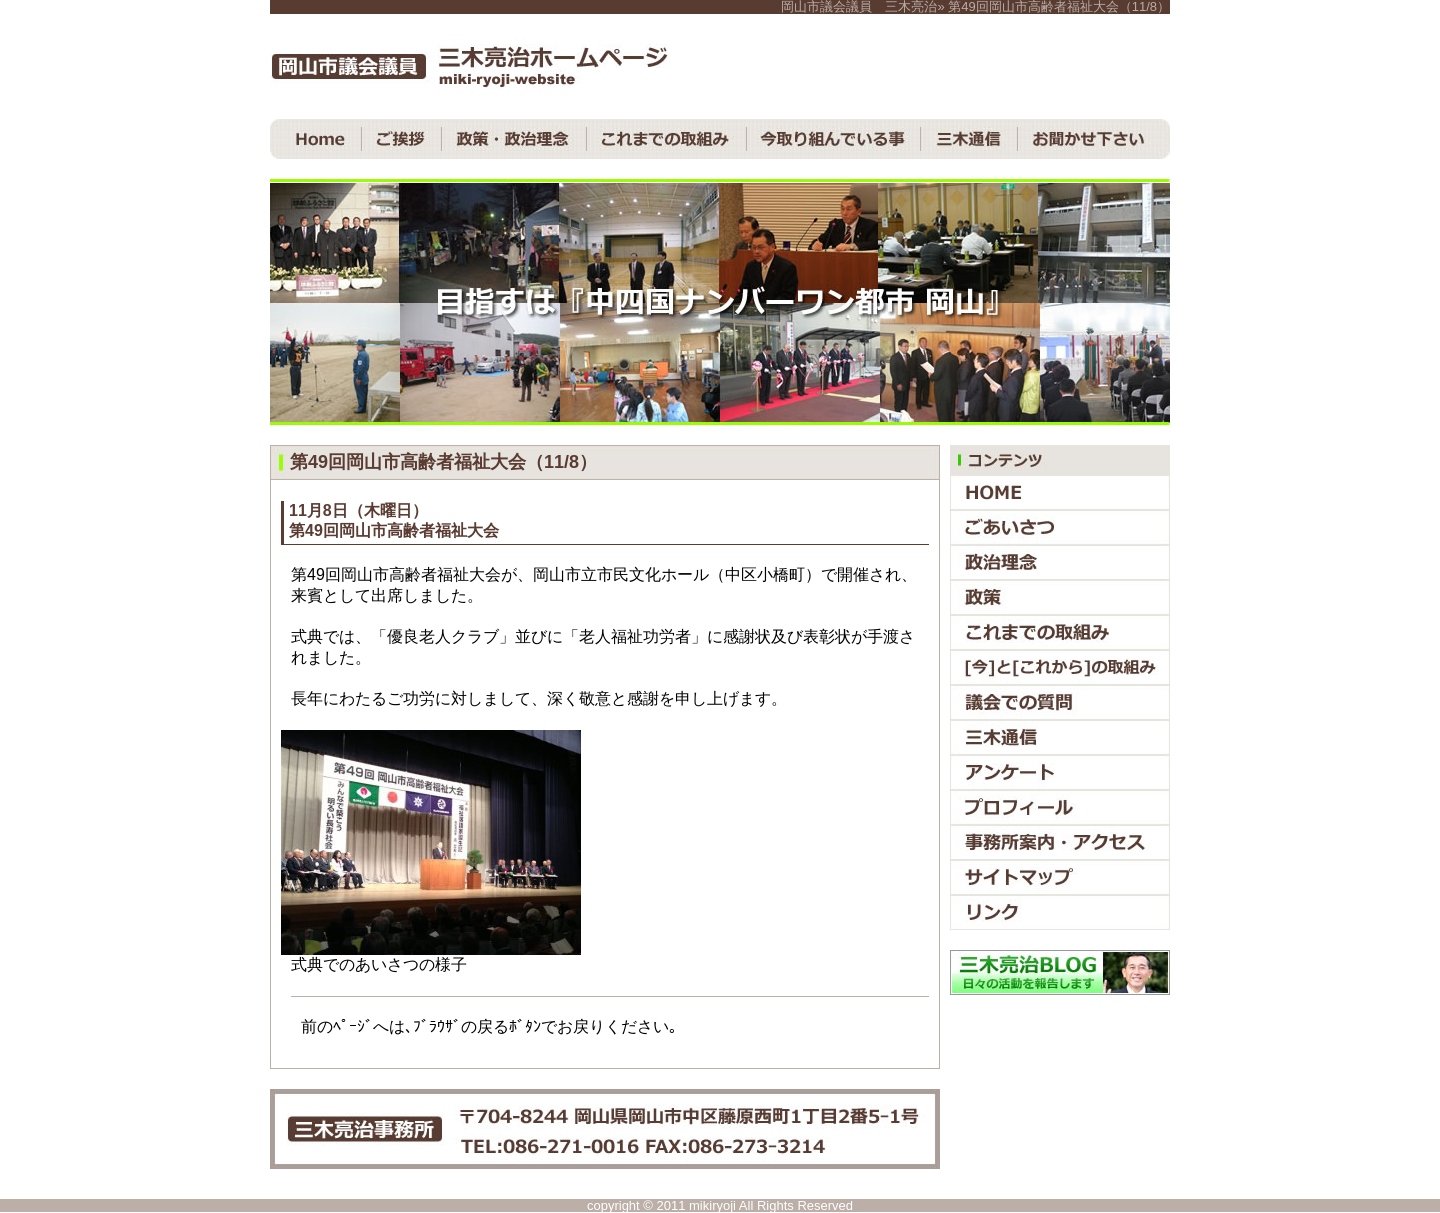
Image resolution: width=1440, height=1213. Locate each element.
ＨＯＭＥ (316, 139)
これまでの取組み (667, 139)
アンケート (1060, 772)
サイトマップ (1060, 877)
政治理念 (1060, 562)
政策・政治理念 (514, 139)
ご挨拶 (402, 139)
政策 (1060, 597)
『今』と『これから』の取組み (1060, 667)
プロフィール (1060, 807)
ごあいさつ (1060, 527)
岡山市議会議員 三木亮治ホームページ (470, 66)
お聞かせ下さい (1094, 139)
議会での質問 (1060, 702)
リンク (1060, 912)
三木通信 (969, 139)
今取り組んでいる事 (834, 139)
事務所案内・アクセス (1060, 842)
